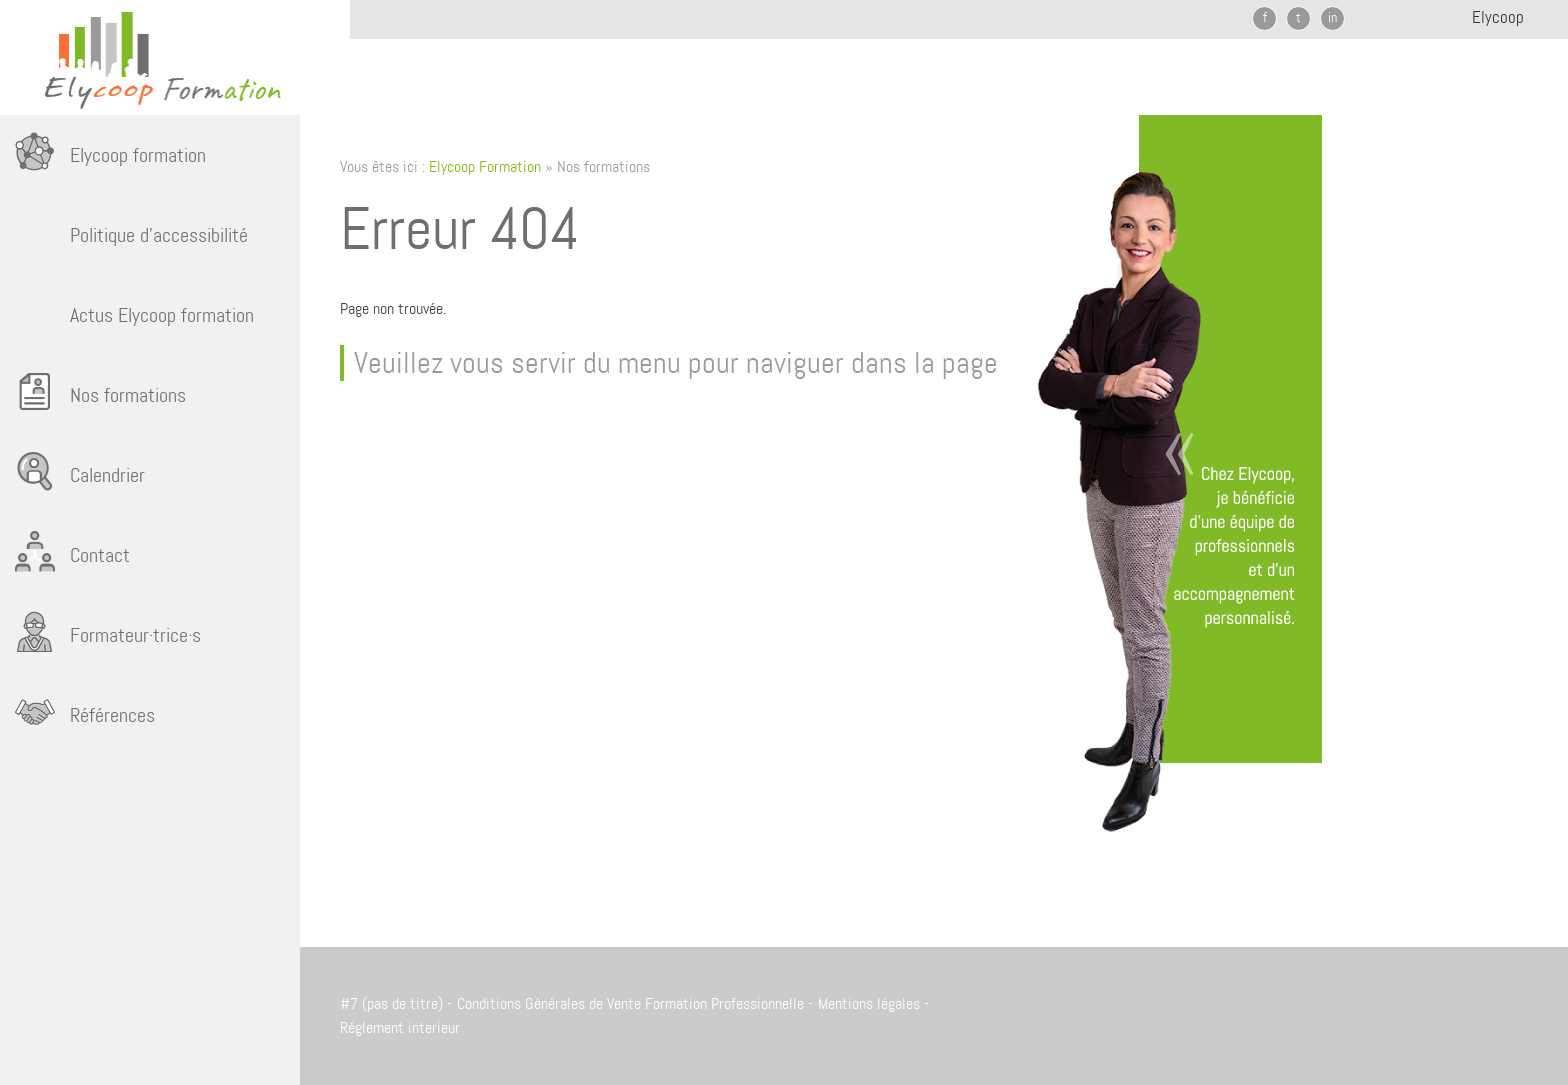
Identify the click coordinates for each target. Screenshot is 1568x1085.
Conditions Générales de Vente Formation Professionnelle (630, 1003)
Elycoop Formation (485, 166)
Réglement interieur (400, 1027)
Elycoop (1498, 17)
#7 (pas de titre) (391, 1003)
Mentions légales (869, 1003)
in (1332, 17)
